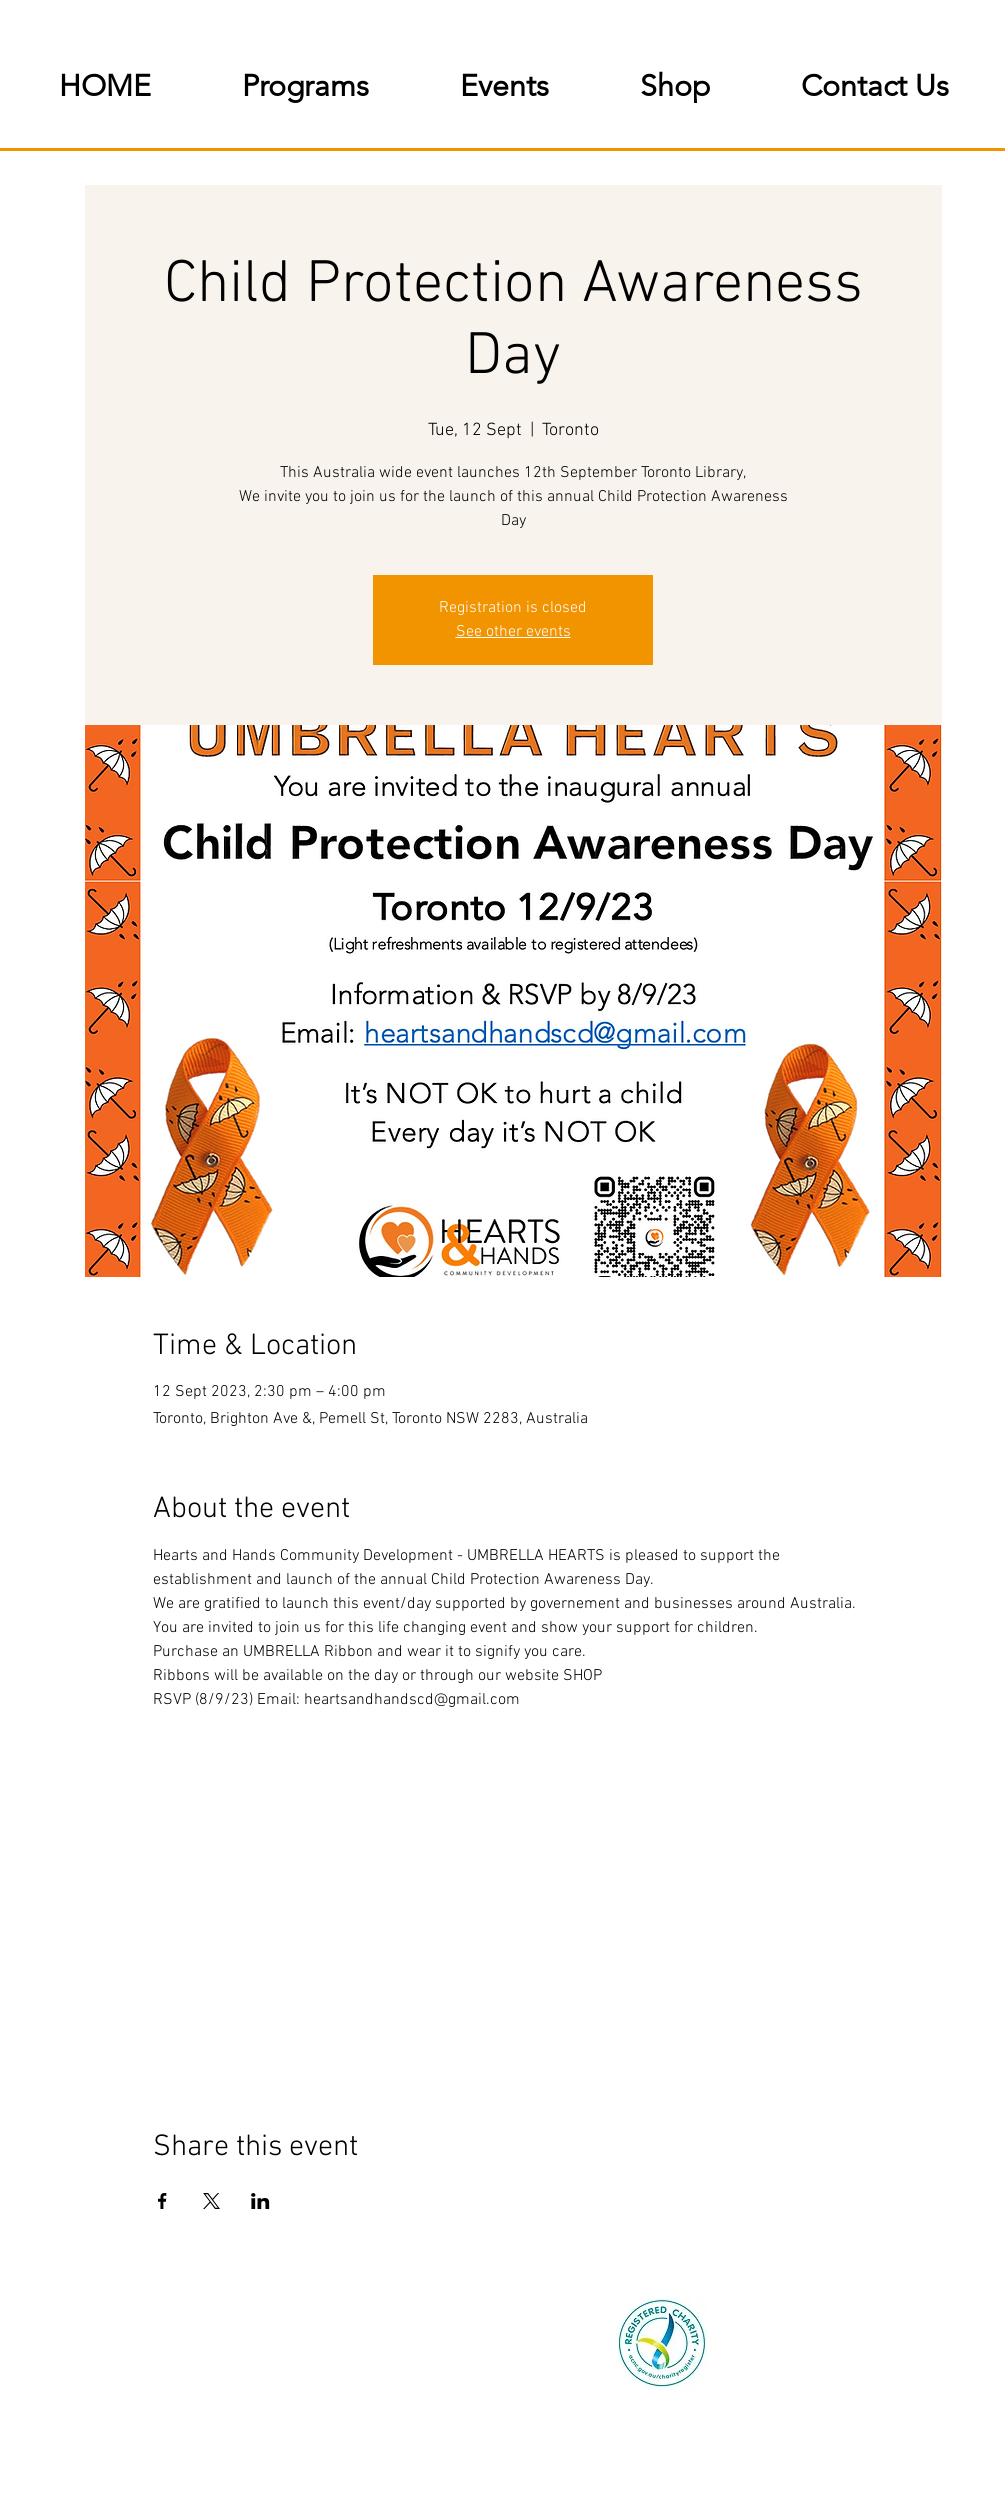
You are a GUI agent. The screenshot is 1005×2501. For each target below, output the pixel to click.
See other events (513, 632)
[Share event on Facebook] (162, 2201)
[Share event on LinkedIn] (260, 2201)
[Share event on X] (211, 2201)
